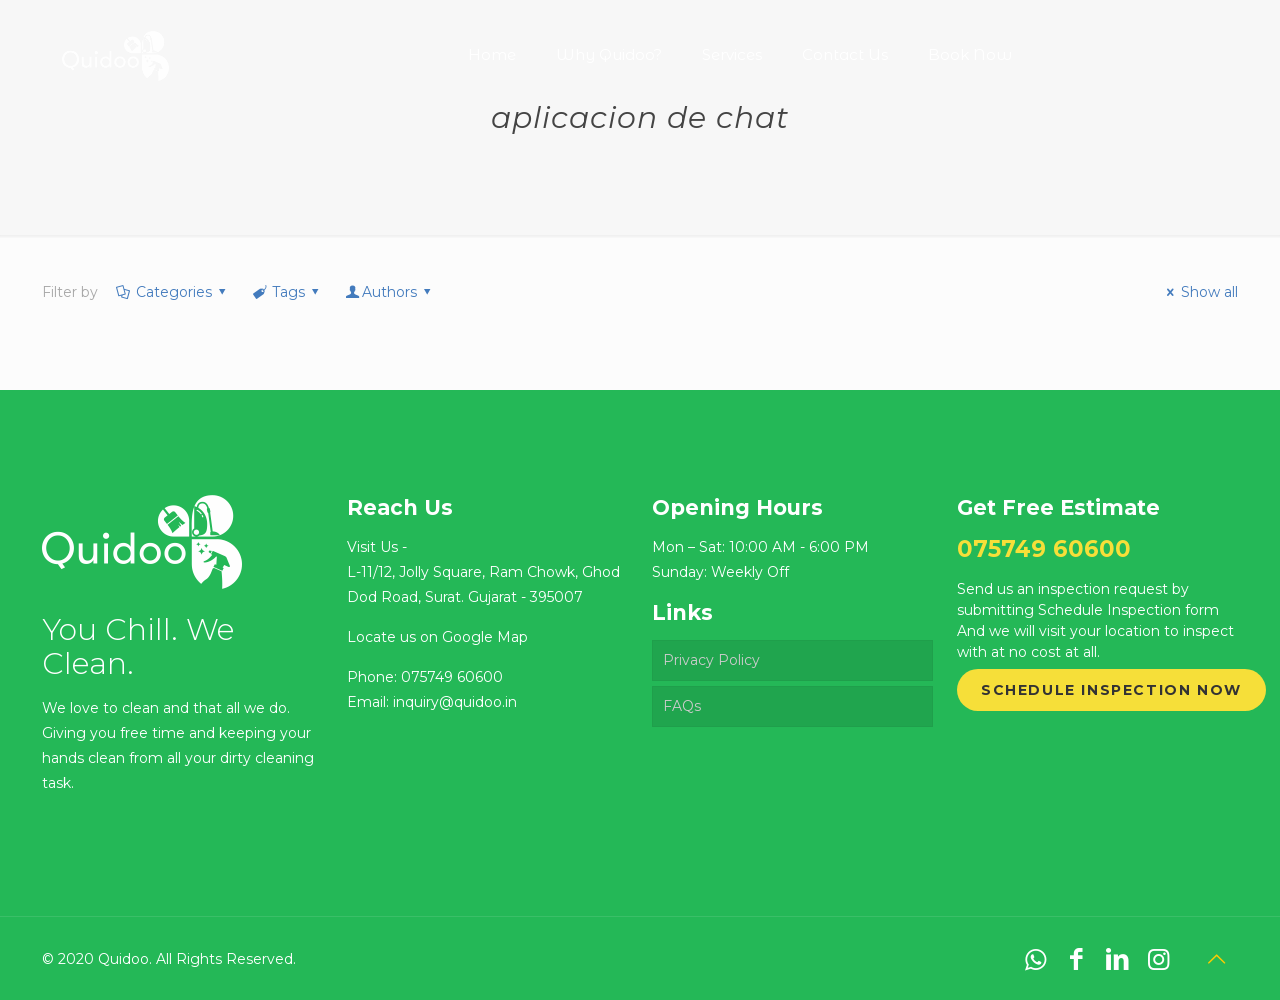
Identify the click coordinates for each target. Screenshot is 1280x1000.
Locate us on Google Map (437, 637)
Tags (286, 292)
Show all (1199, 292)
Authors (390, 292)
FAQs (682, 706)
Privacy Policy (711, 660)
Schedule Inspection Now (1111, 690)
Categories (172, 292)
